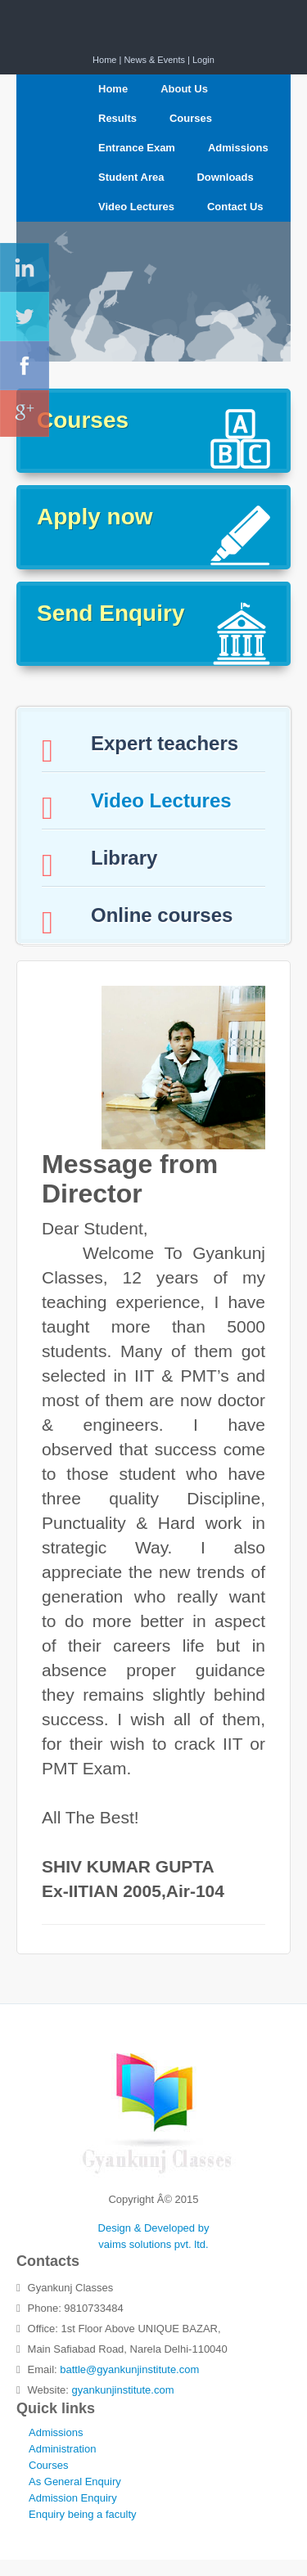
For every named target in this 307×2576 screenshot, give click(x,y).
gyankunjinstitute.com (123, 2390)
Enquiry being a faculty (83, 2514)
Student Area (131, 177)
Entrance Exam (136, 148)
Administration (62, 2449)
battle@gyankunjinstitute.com (129, 2369)
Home (104, 60)
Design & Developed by (154, 2228)
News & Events (154, 60)
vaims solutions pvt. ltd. (153, 2244)
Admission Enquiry (73, 2498)
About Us (184, 89)
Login (203, 60)
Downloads (224, 177)
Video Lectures (136, 206)
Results (117, 118)
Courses (190, 118)
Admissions (238, 148)
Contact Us (235, 206)
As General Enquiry (75, 2481)
